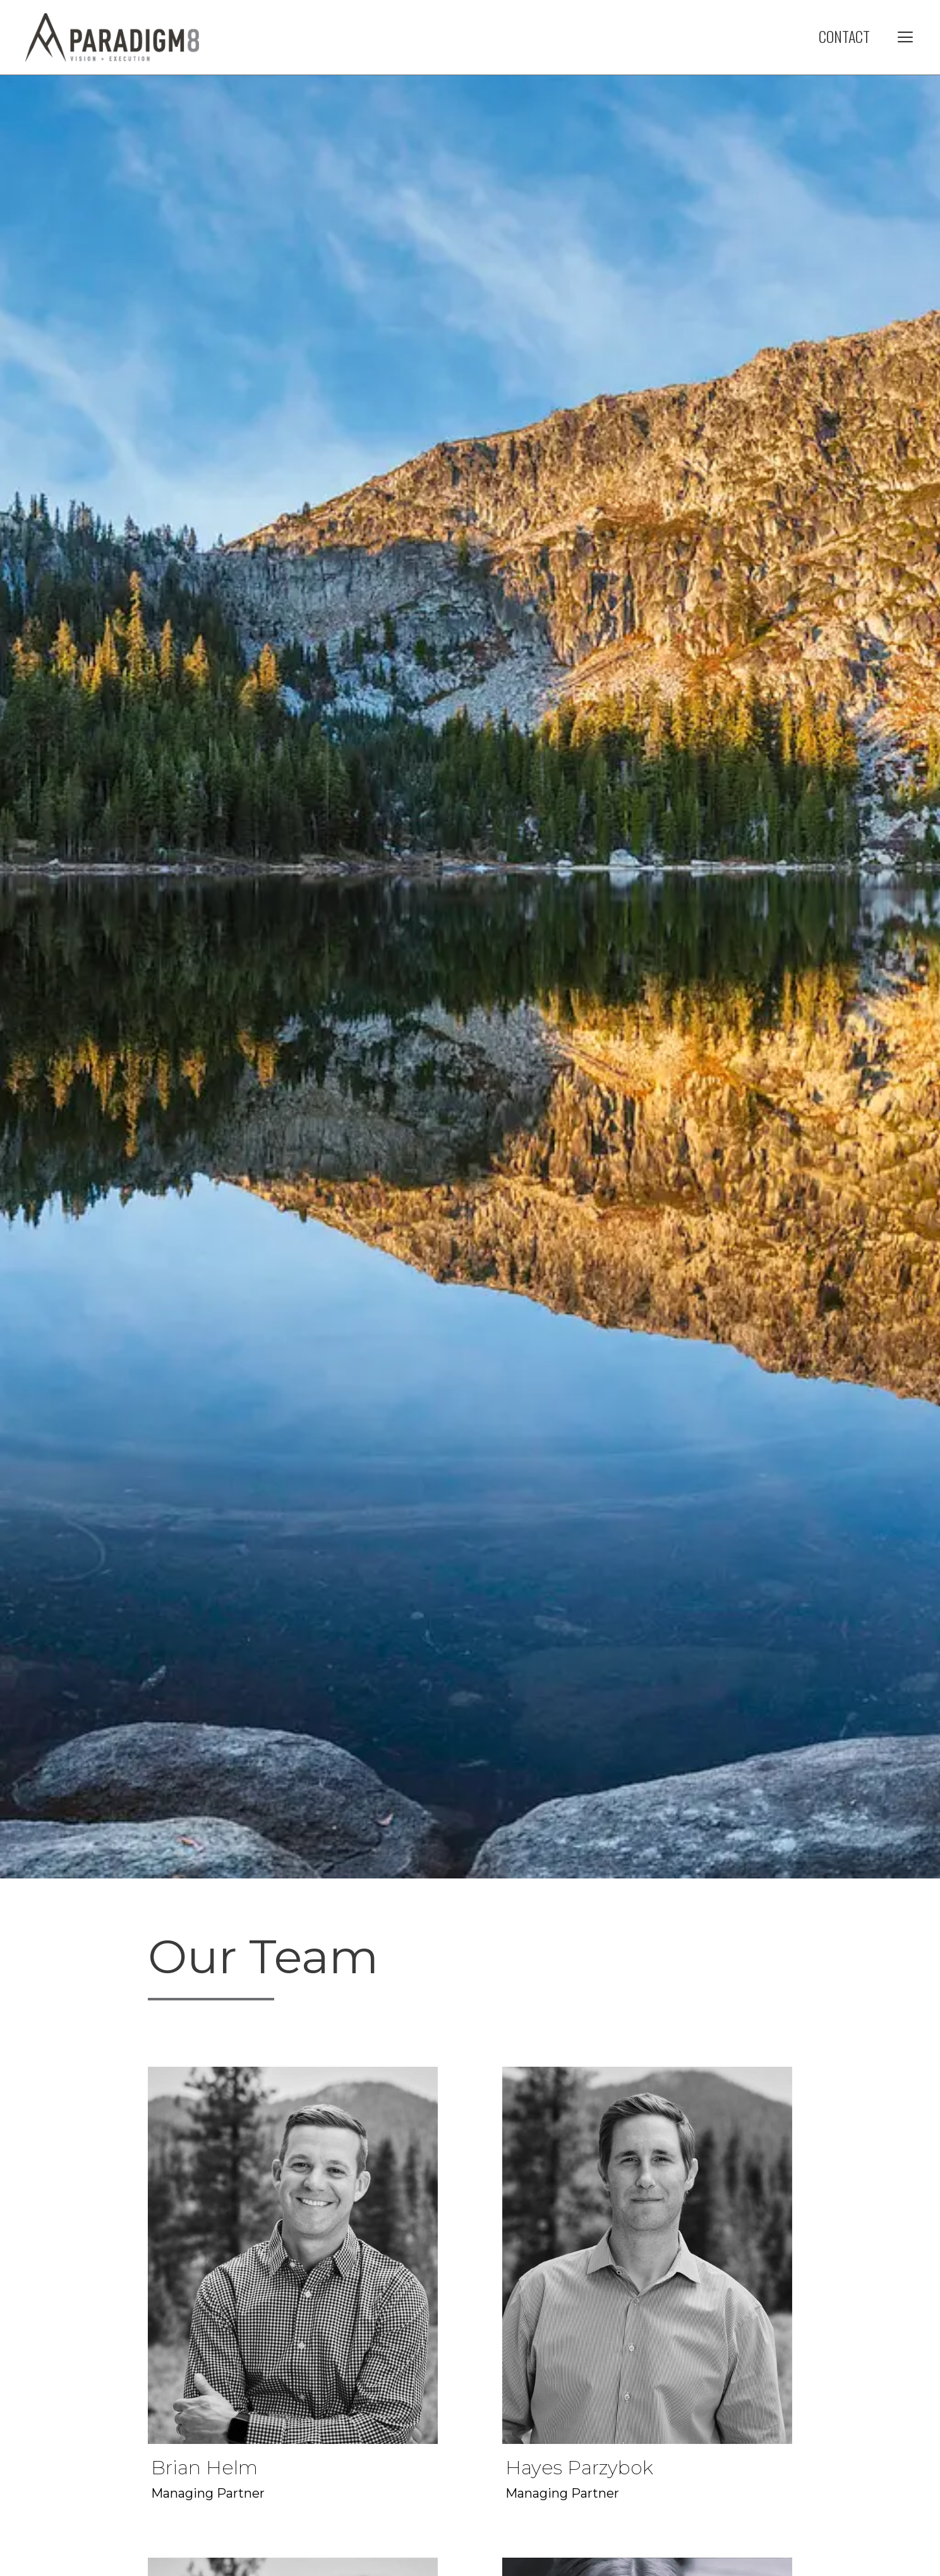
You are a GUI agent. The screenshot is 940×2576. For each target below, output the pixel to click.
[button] (905, 36)
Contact (844, 36)
